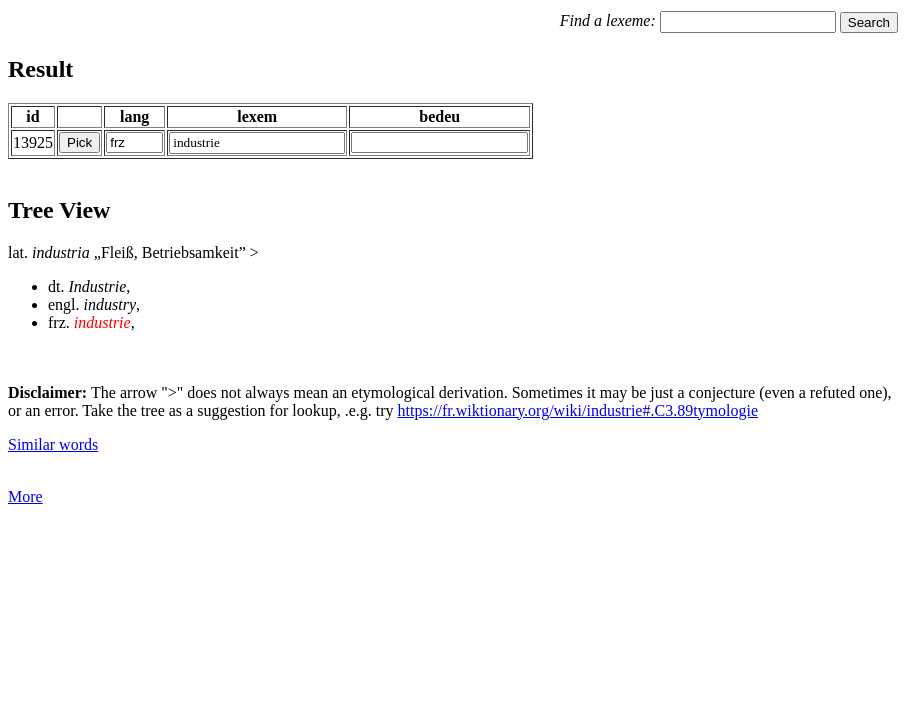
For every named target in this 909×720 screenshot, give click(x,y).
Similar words (53, 444)
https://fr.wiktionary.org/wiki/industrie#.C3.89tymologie (578, 410)
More (25, 496)
